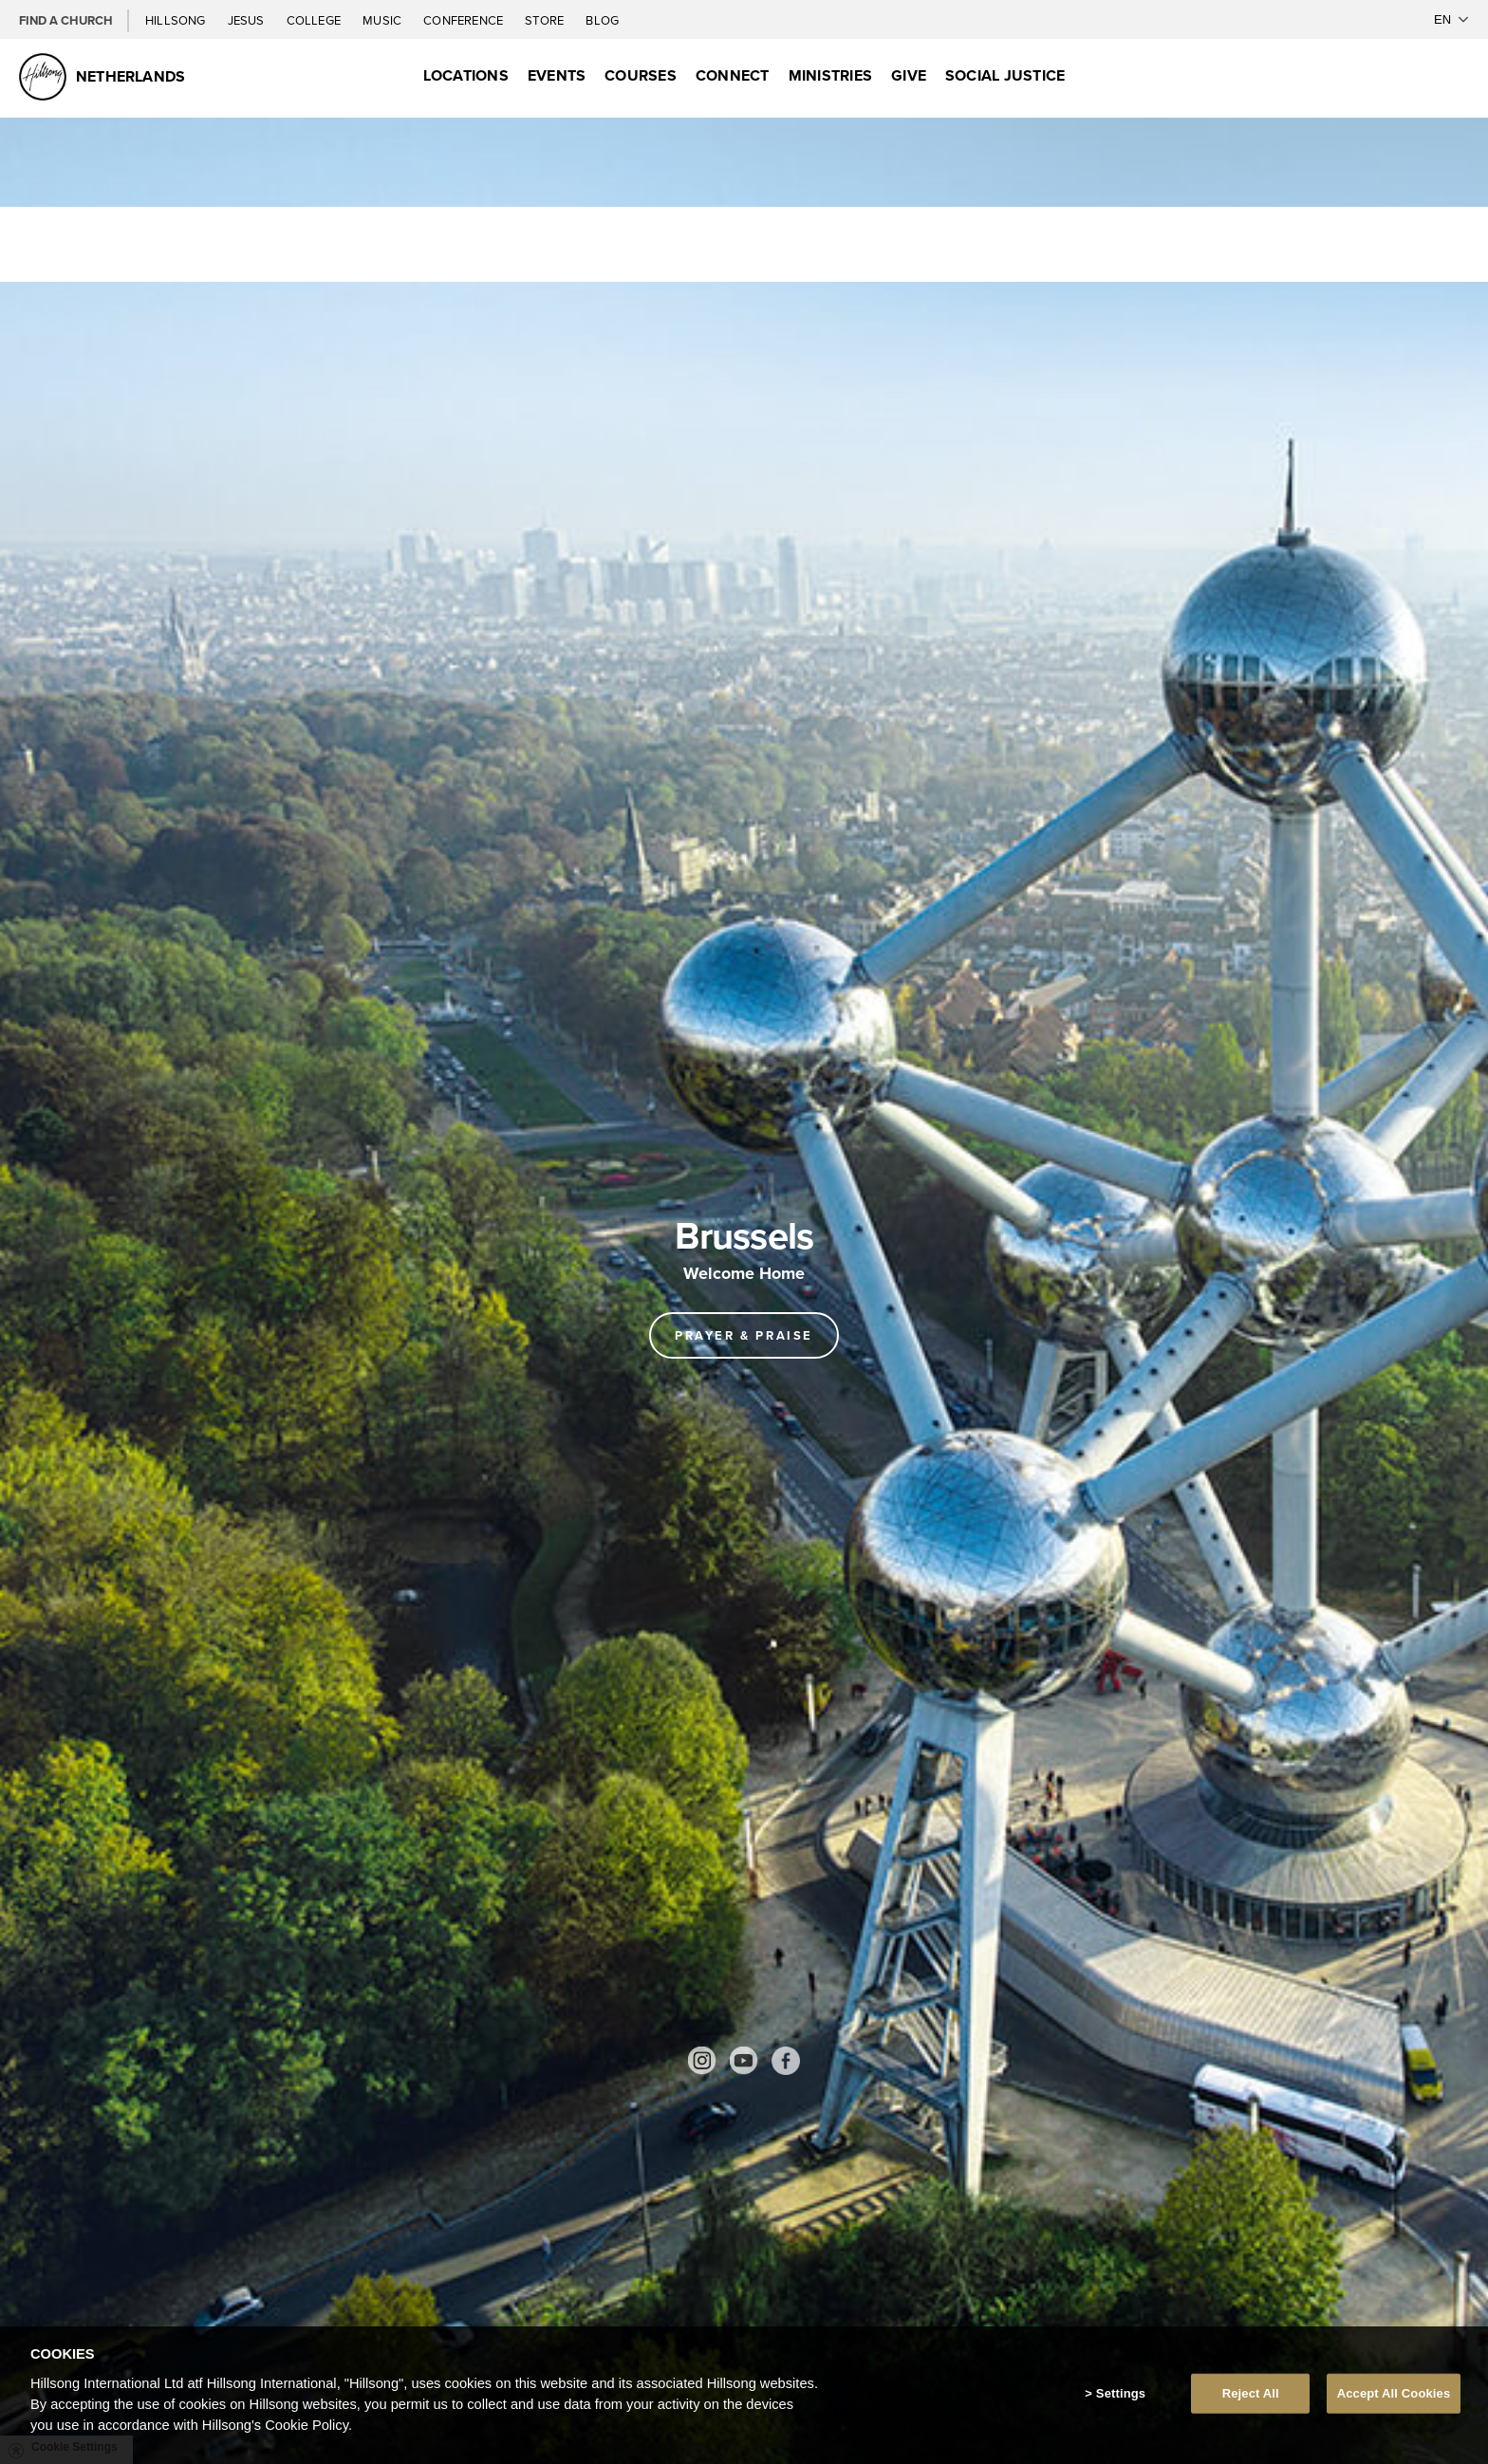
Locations (466, 75)
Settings (1120, 2394)
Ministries (830, 75)
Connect (733, 75)
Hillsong (177, 19)
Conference (464, 19)
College (315, 19)
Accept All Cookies (1394, 2394)
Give (908, 75)
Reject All (1250, 2394)
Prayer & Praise (744, 1335)
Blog (602, 19)
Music (383, 19)
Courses (640, 75)
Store (546, 19)
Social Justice (1005, 75)
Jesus (248, 19)
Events (557, 75)
